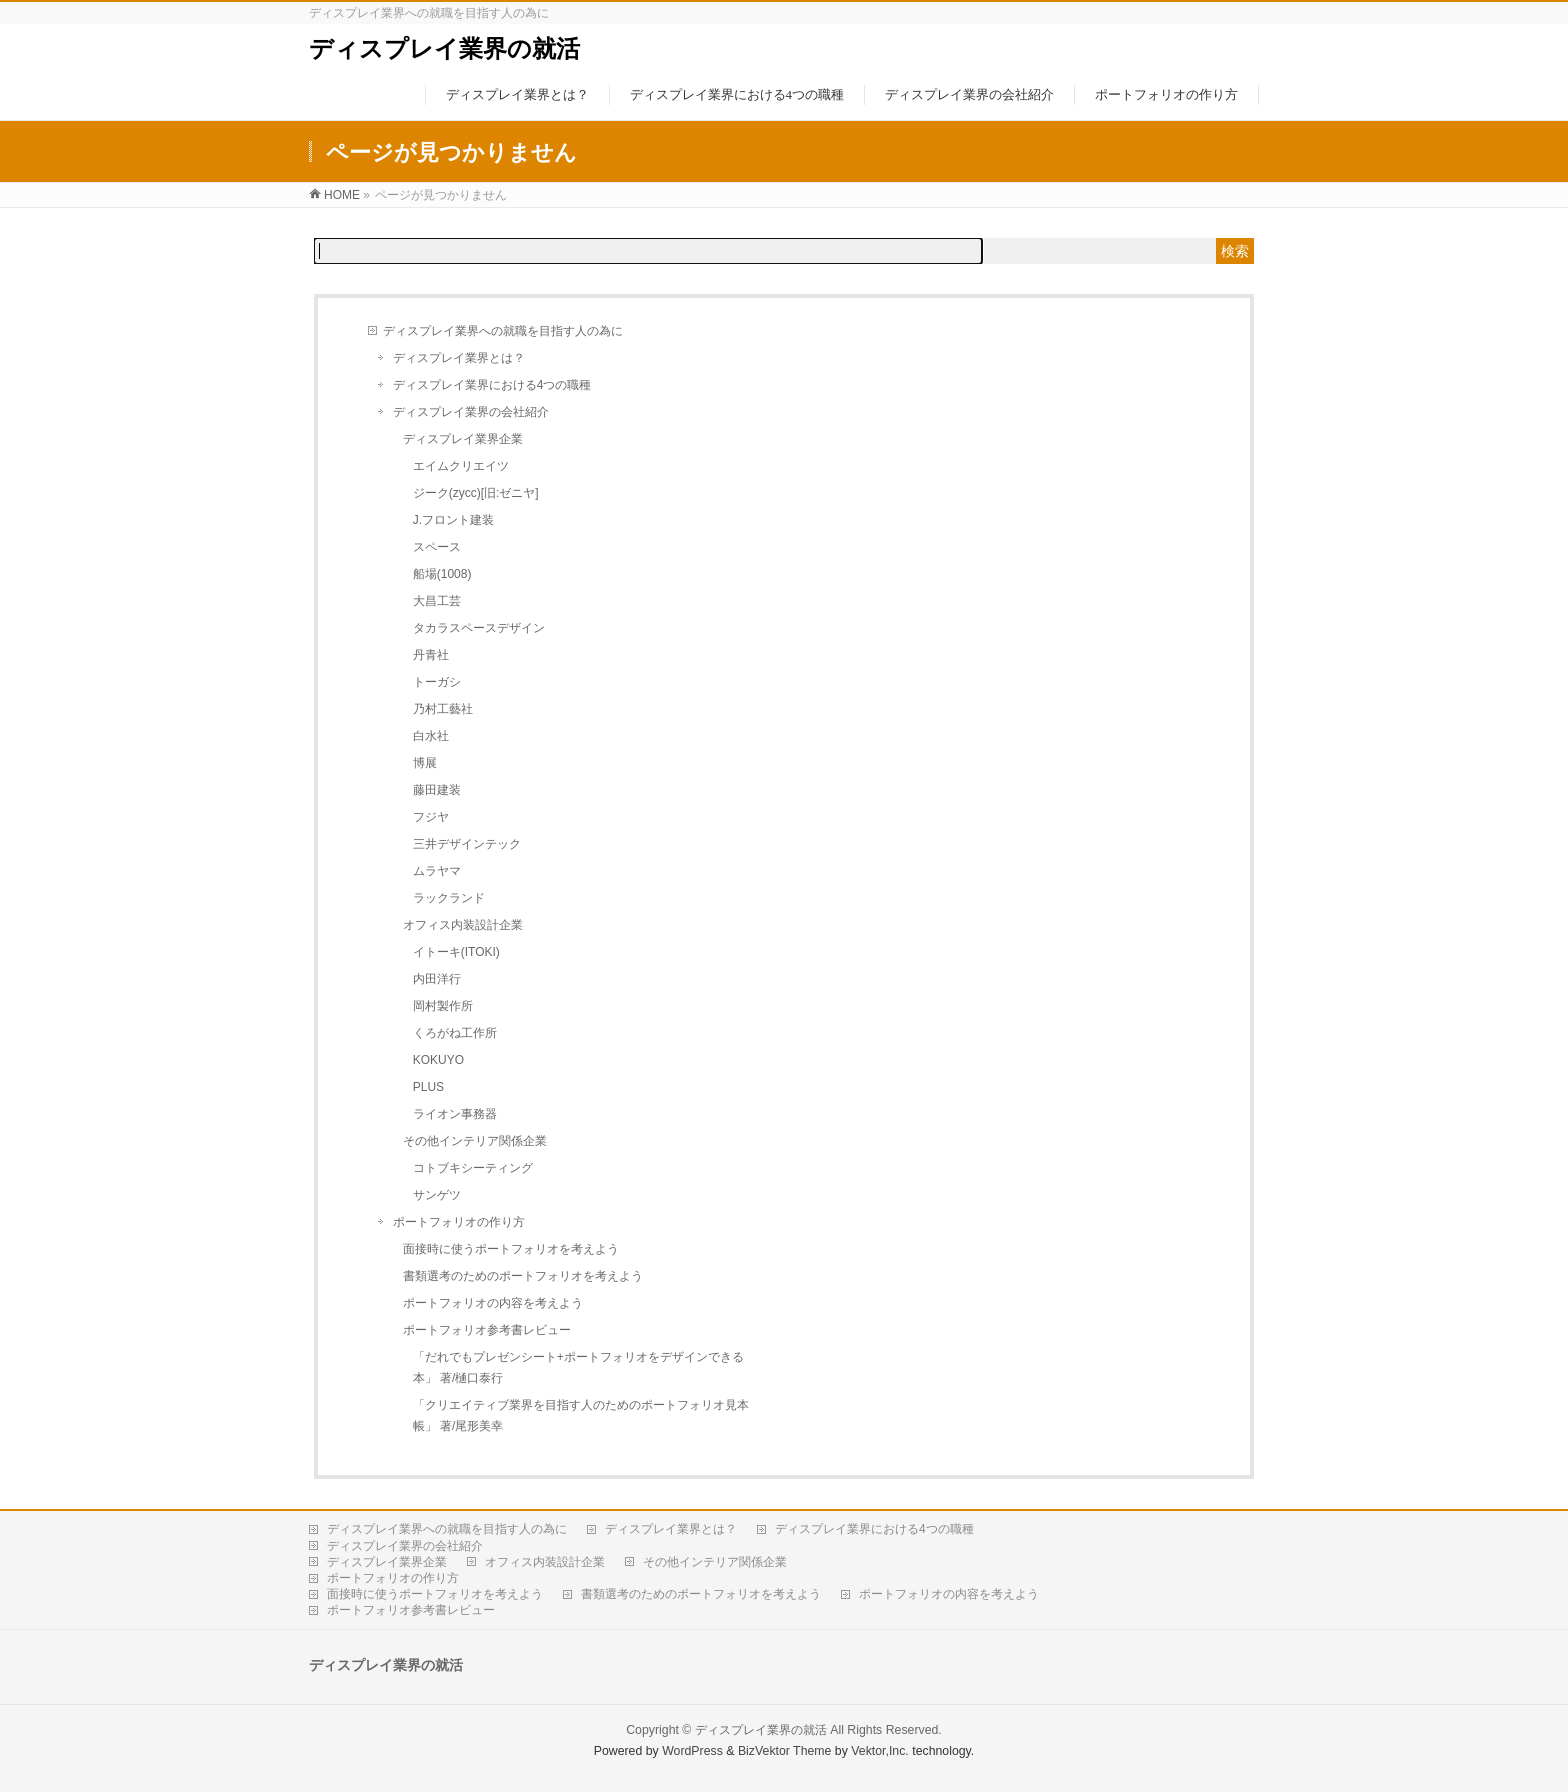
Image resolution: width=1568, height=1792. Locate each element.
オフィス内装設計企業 (463, 925)
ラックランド (449, 898)
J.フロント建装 (453, 520)
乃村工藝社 (443, 709)
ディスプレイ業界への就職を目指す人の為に (503, 331)
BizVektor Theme (785, 1751)
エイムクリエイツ (461, 466)
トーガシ (437, 682)
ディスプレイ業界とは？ (459, 358)
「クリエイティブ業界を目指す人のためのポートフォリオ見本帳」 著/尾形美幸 (581, 1415)
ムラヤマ (437, 871)
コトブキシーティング (473, 1168)
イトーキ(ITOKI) (456, 952)
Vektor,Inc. (880, 1751)
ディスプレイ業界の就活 (444, 49)
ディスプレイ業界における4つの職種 (492, 385)
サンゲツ (437, 1195)
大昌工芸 (437, 601)
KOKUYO (438, 1060)
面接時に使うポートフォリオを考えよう (511, 1249)
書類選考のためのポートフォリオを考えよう (523, 1276)
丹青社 (431, 655)
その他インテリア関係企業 (475, 1141)
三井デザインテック (467, 844)
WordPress (692, 1751)
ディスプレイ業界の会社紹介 (471, 412)
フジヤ (431, 817)
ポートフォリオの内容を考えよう (493, 1303)
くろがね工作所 (455, 1033)
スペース (437, 547)
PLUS (428, 1087)
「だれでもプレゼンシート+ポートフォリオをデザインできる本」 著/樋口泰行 (578, 1367)
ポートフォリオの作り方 (459, 1222)
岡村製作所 (443, 1006)
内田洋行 (437, 979)
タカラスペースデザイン (479, 628)
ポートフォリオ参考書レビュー (487, 1330)
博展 (425, 763)
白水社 (431, 736)
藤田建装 (437, 790)
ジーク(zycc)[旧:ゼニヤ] (476, 493)
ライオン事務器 (455, 1114)
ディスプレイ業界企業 (463, 439)
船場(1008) (442, 574)
